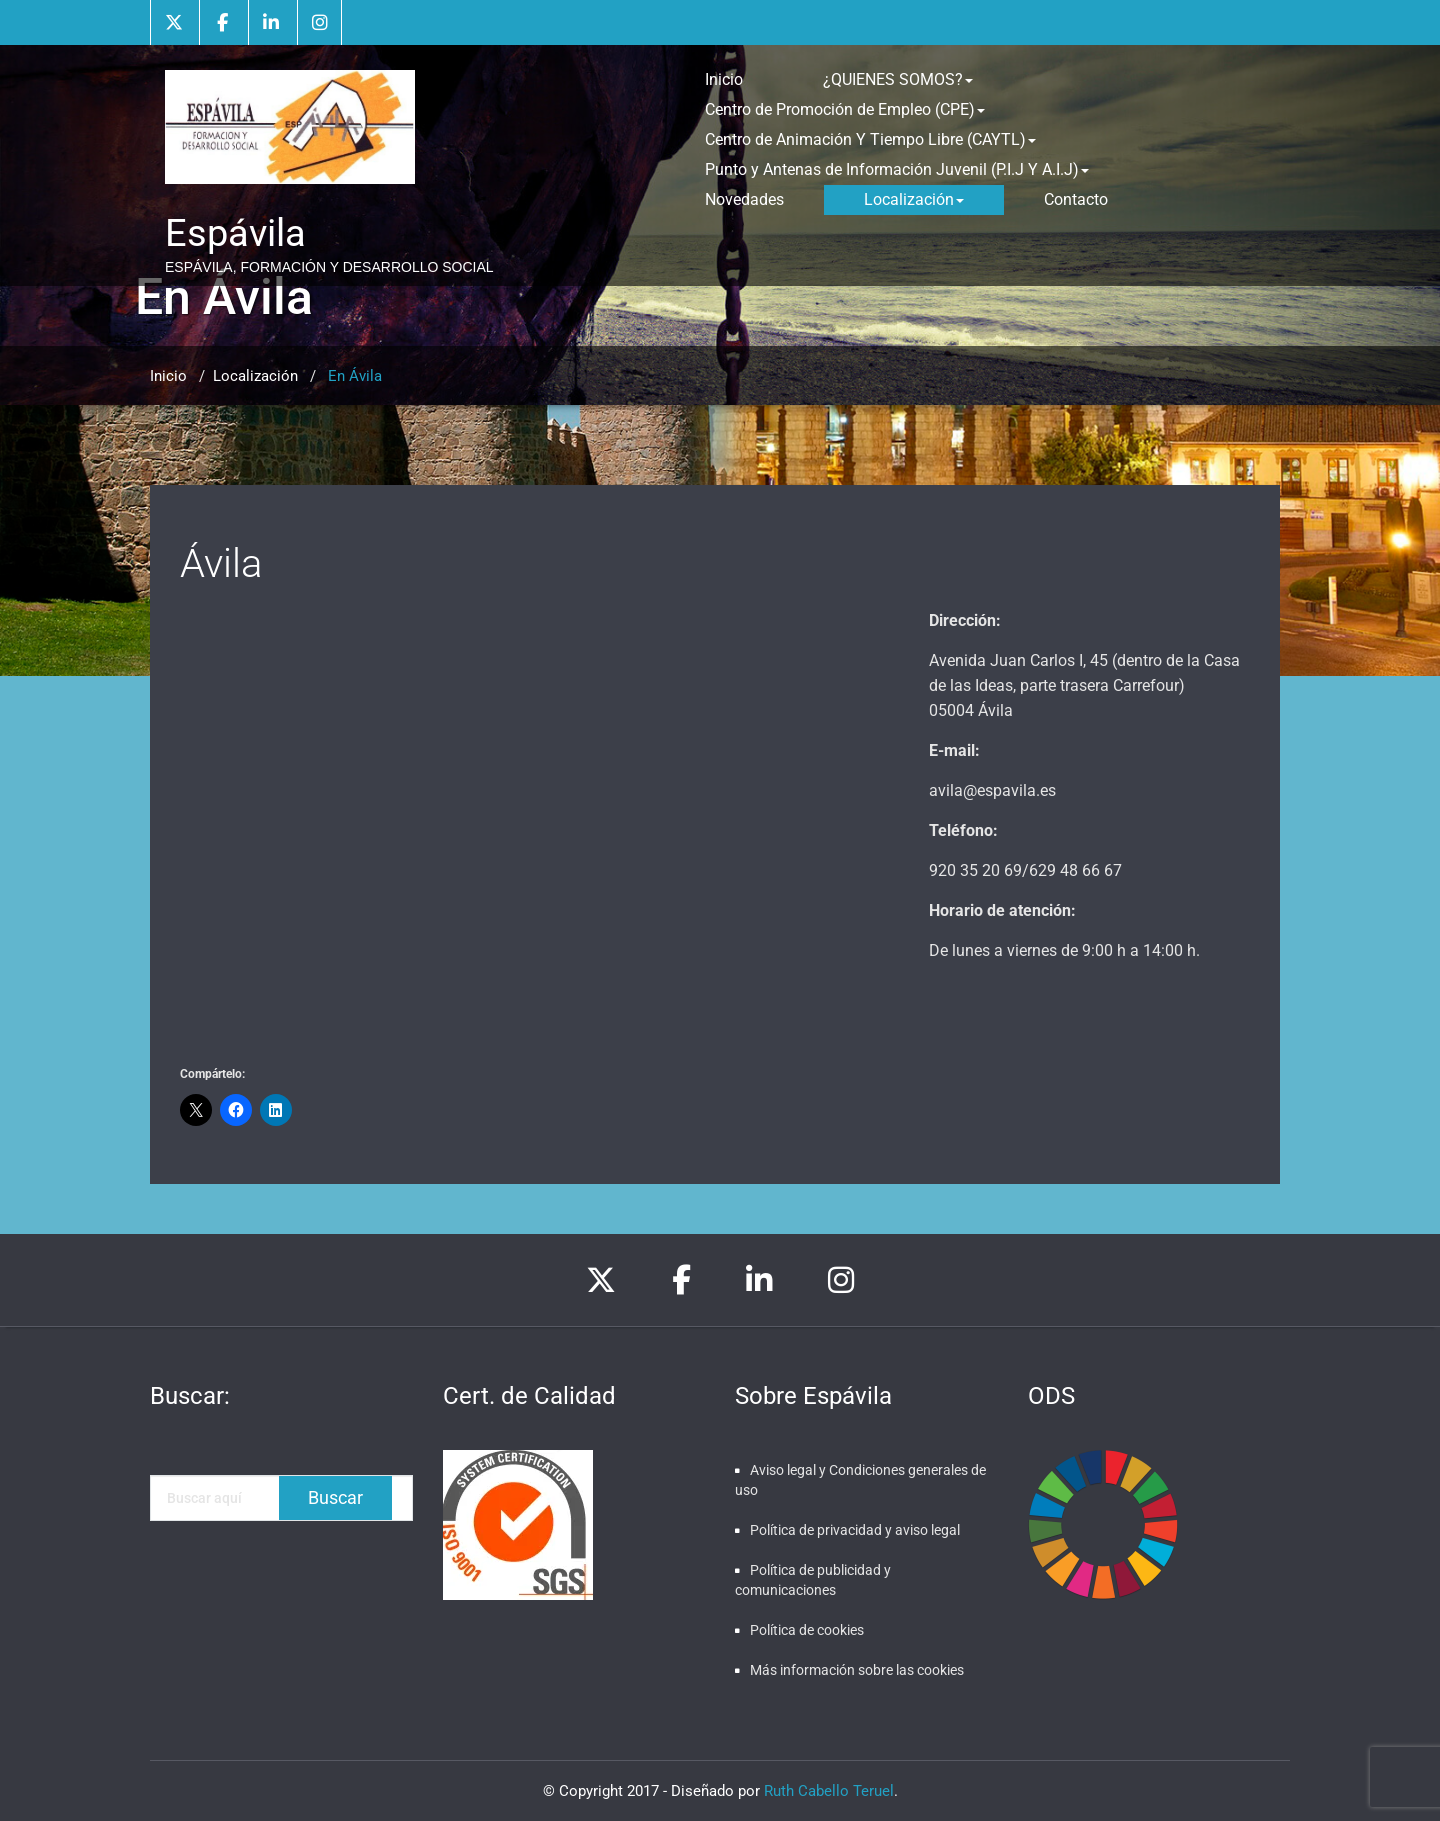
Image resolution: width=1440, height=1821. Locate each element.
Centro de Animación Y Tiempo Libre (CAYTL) (870, 139)
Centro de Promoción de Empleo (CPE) (845, 109)
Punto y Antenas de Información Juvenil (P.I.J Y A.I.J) (897, 169)
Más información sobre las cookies (857, 1670)
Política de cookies (807, 1630)
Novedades (744, 199)
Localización (914, 199)
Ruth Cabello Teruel (829, 1791)
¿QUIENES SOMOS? (898, 79)
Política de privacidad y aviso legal (855, 1530)
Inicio (724, 79)
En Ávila (355, 376)
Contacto (1076, 199)
